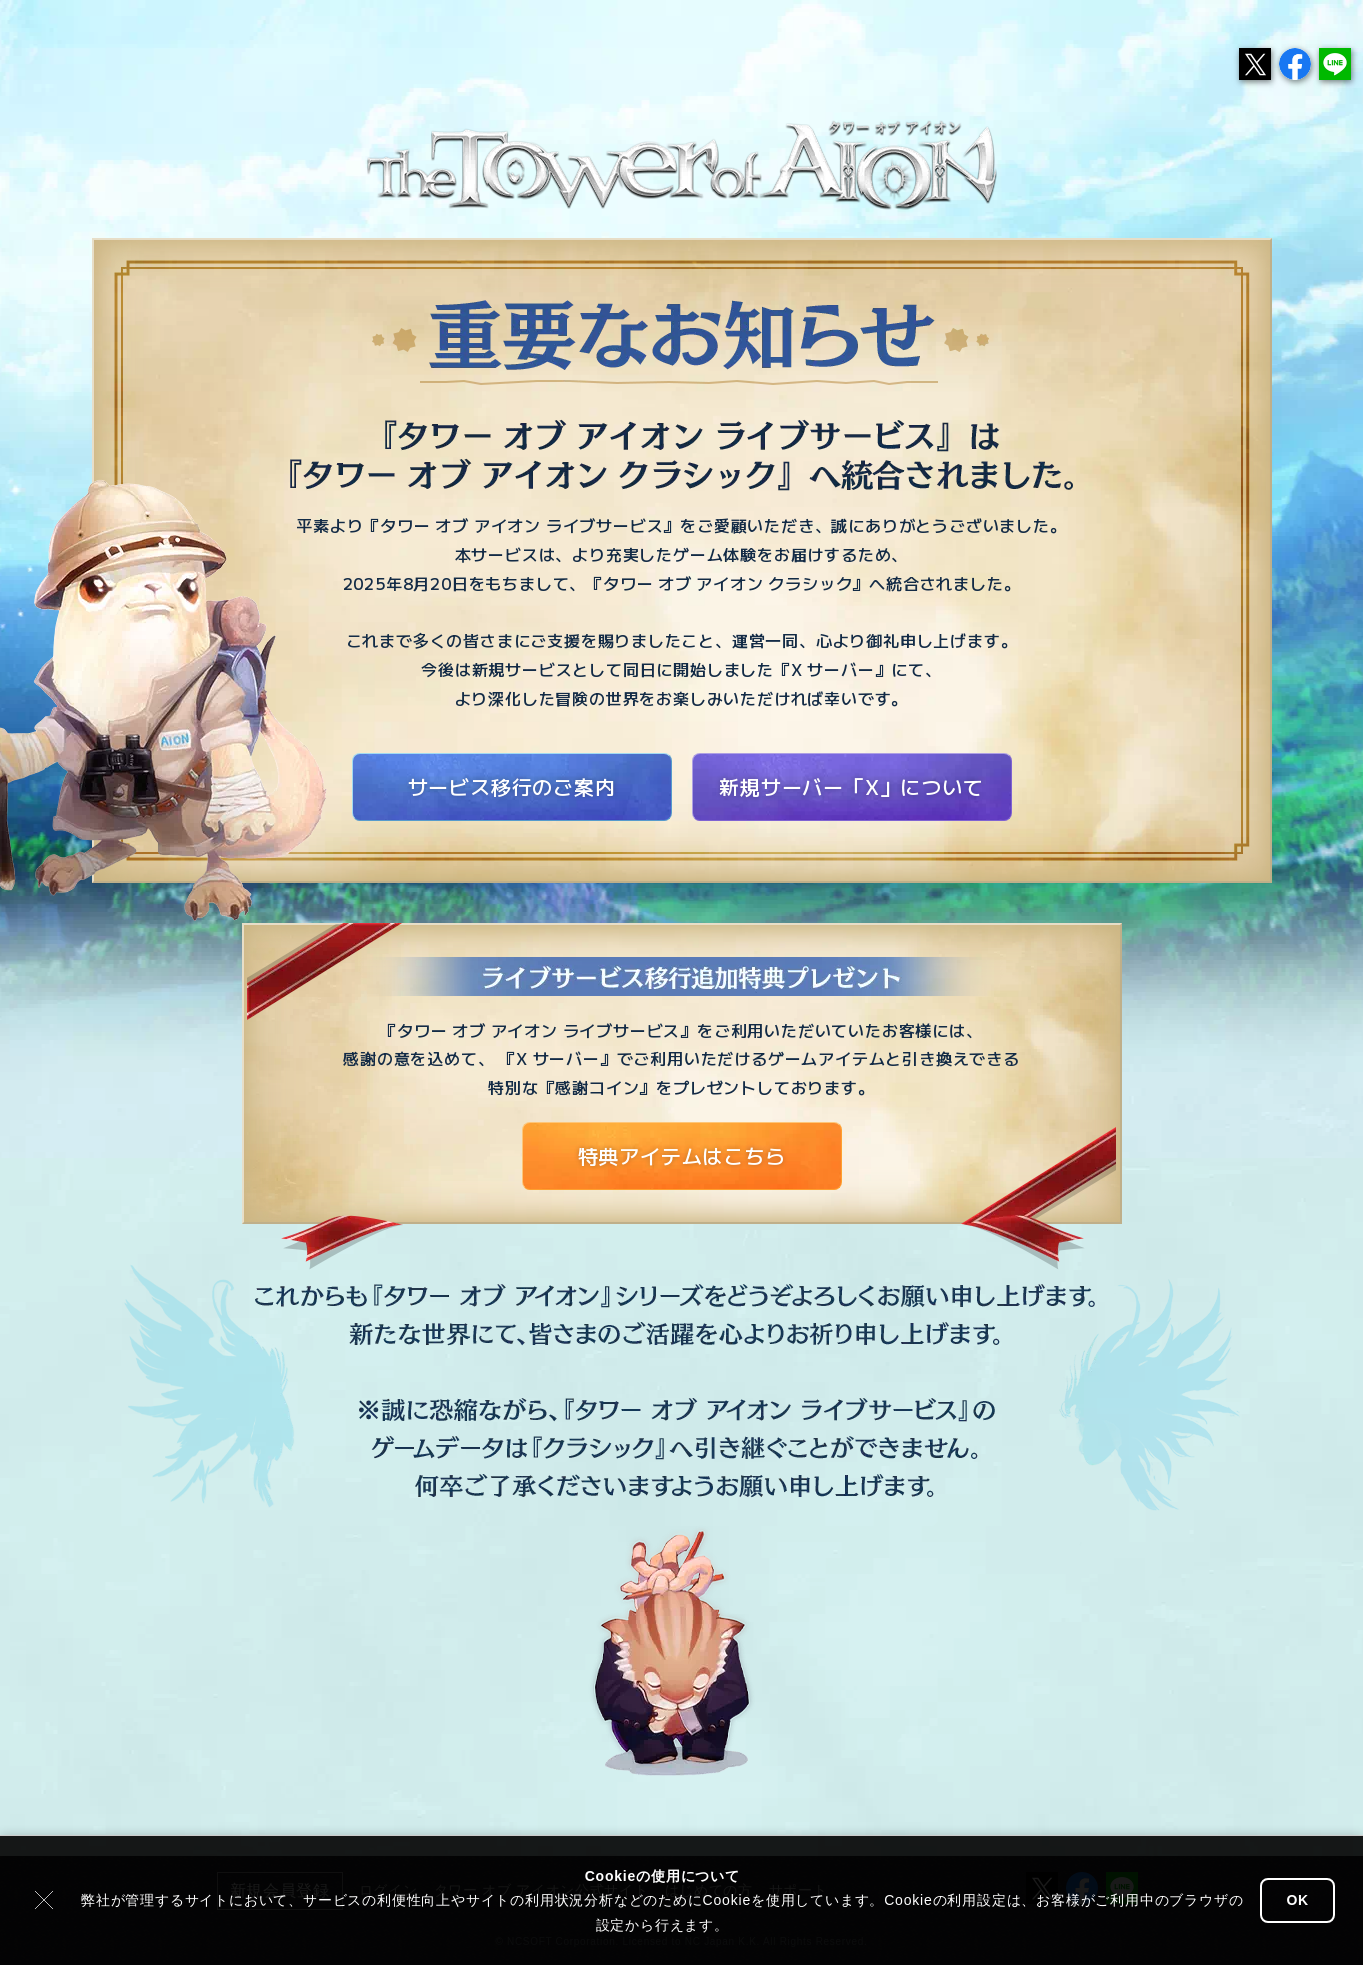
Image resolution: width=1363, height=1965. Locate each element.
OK (1297, 1900)
